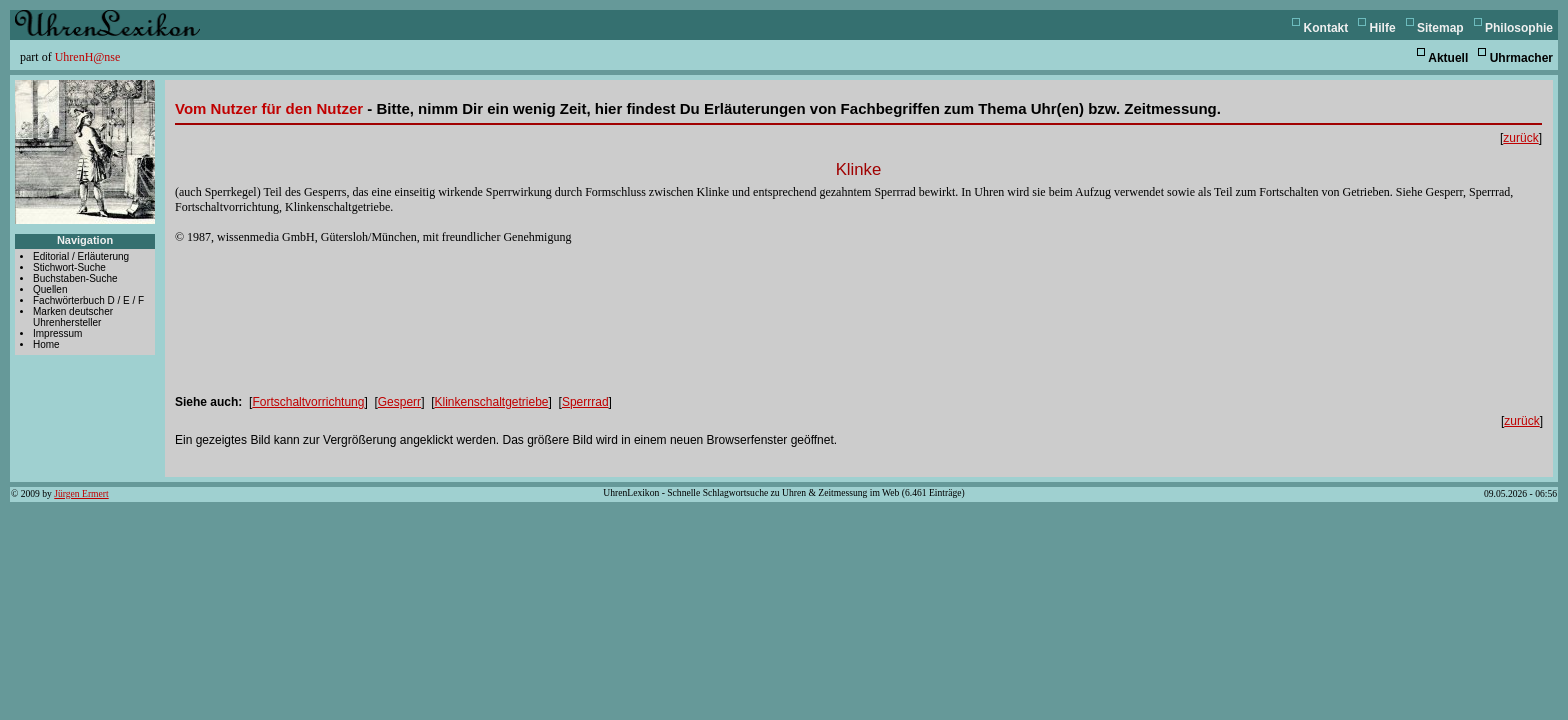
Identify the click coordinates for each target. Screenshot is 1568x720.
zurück (1520, 138)
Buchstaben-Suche (75, 278)
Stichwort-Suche (69, 267)
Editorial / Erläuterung (81, 256)
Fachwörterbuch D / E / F (88, 300)
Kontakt (1326, 28)
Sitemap (1440, 28)
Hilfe (1383, 28)
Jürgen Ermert (81, 493)
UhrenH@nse (88, 57)
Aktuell (1448, 58)
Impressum (57, 333)
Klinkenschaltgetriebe (491, 402)
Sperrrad (585, 402)
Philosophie (1519, 28)
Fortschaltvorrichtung (308, 402)
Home (46, 344)
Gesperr (399, 402)
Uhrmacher (1521, 58)
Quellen (50, 289)
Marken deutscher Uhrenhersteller (73, 317)
